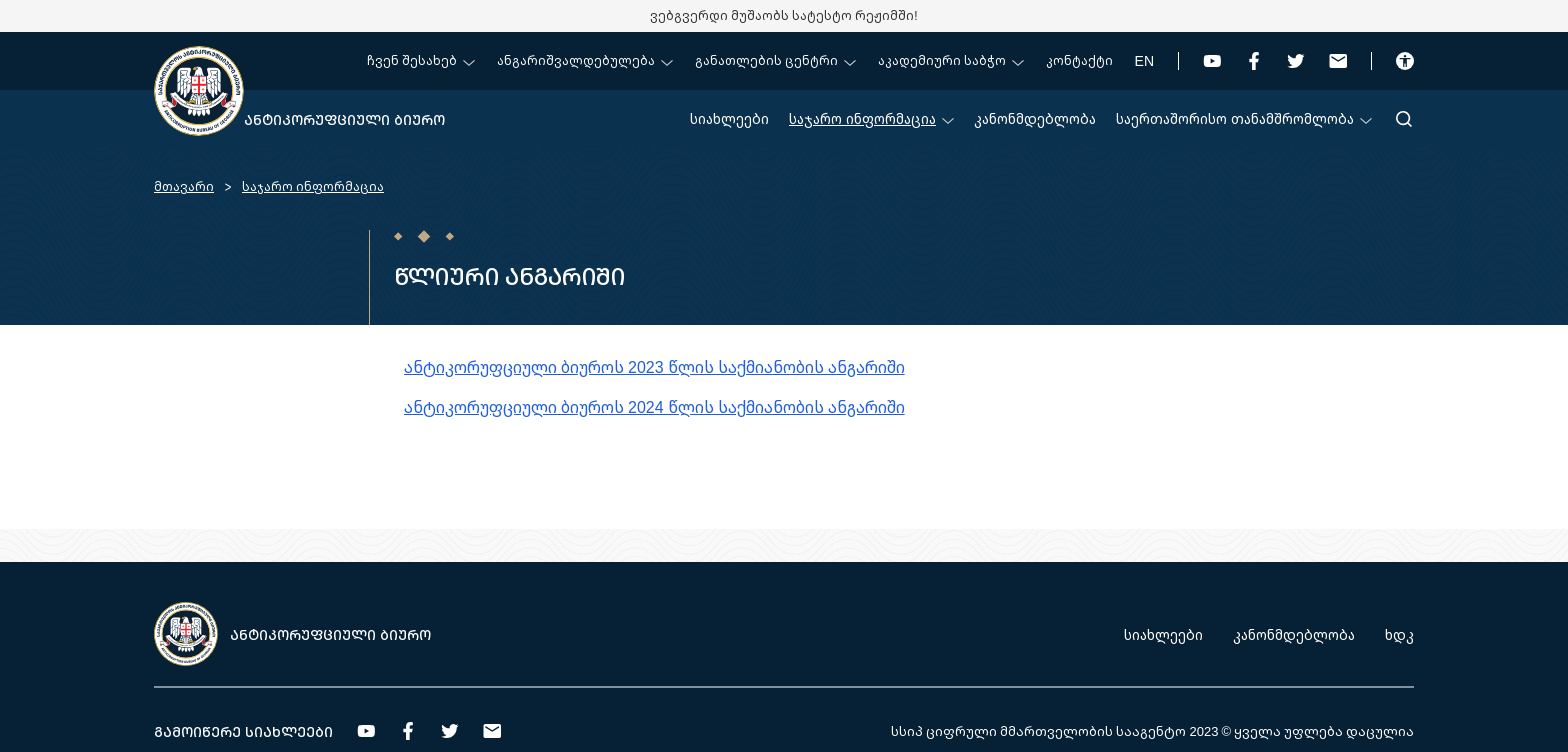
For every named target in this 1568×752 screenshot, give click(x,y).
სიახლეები (729, 118)
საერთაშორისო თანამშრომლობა (1244, 118)
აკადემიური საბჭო (951, 60)
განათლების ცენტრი (775, 60)
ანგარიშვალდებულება (585, 60)
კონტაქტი (1079, 60)
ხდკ (1399, 634)
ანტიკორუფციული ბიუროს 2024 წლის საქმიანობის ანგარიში (654, 407)
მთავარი (184, 186)
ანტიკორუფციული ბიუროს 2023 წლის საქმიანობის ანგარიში (654, 367)
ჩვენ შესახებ (421, 60)
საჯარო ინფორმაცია (871, 118)
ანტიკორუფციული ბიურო (344, 119)
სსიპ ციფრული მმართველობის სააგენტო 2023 (1054, 731)
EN (1144, 60)
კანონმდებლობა (1035, 118)
